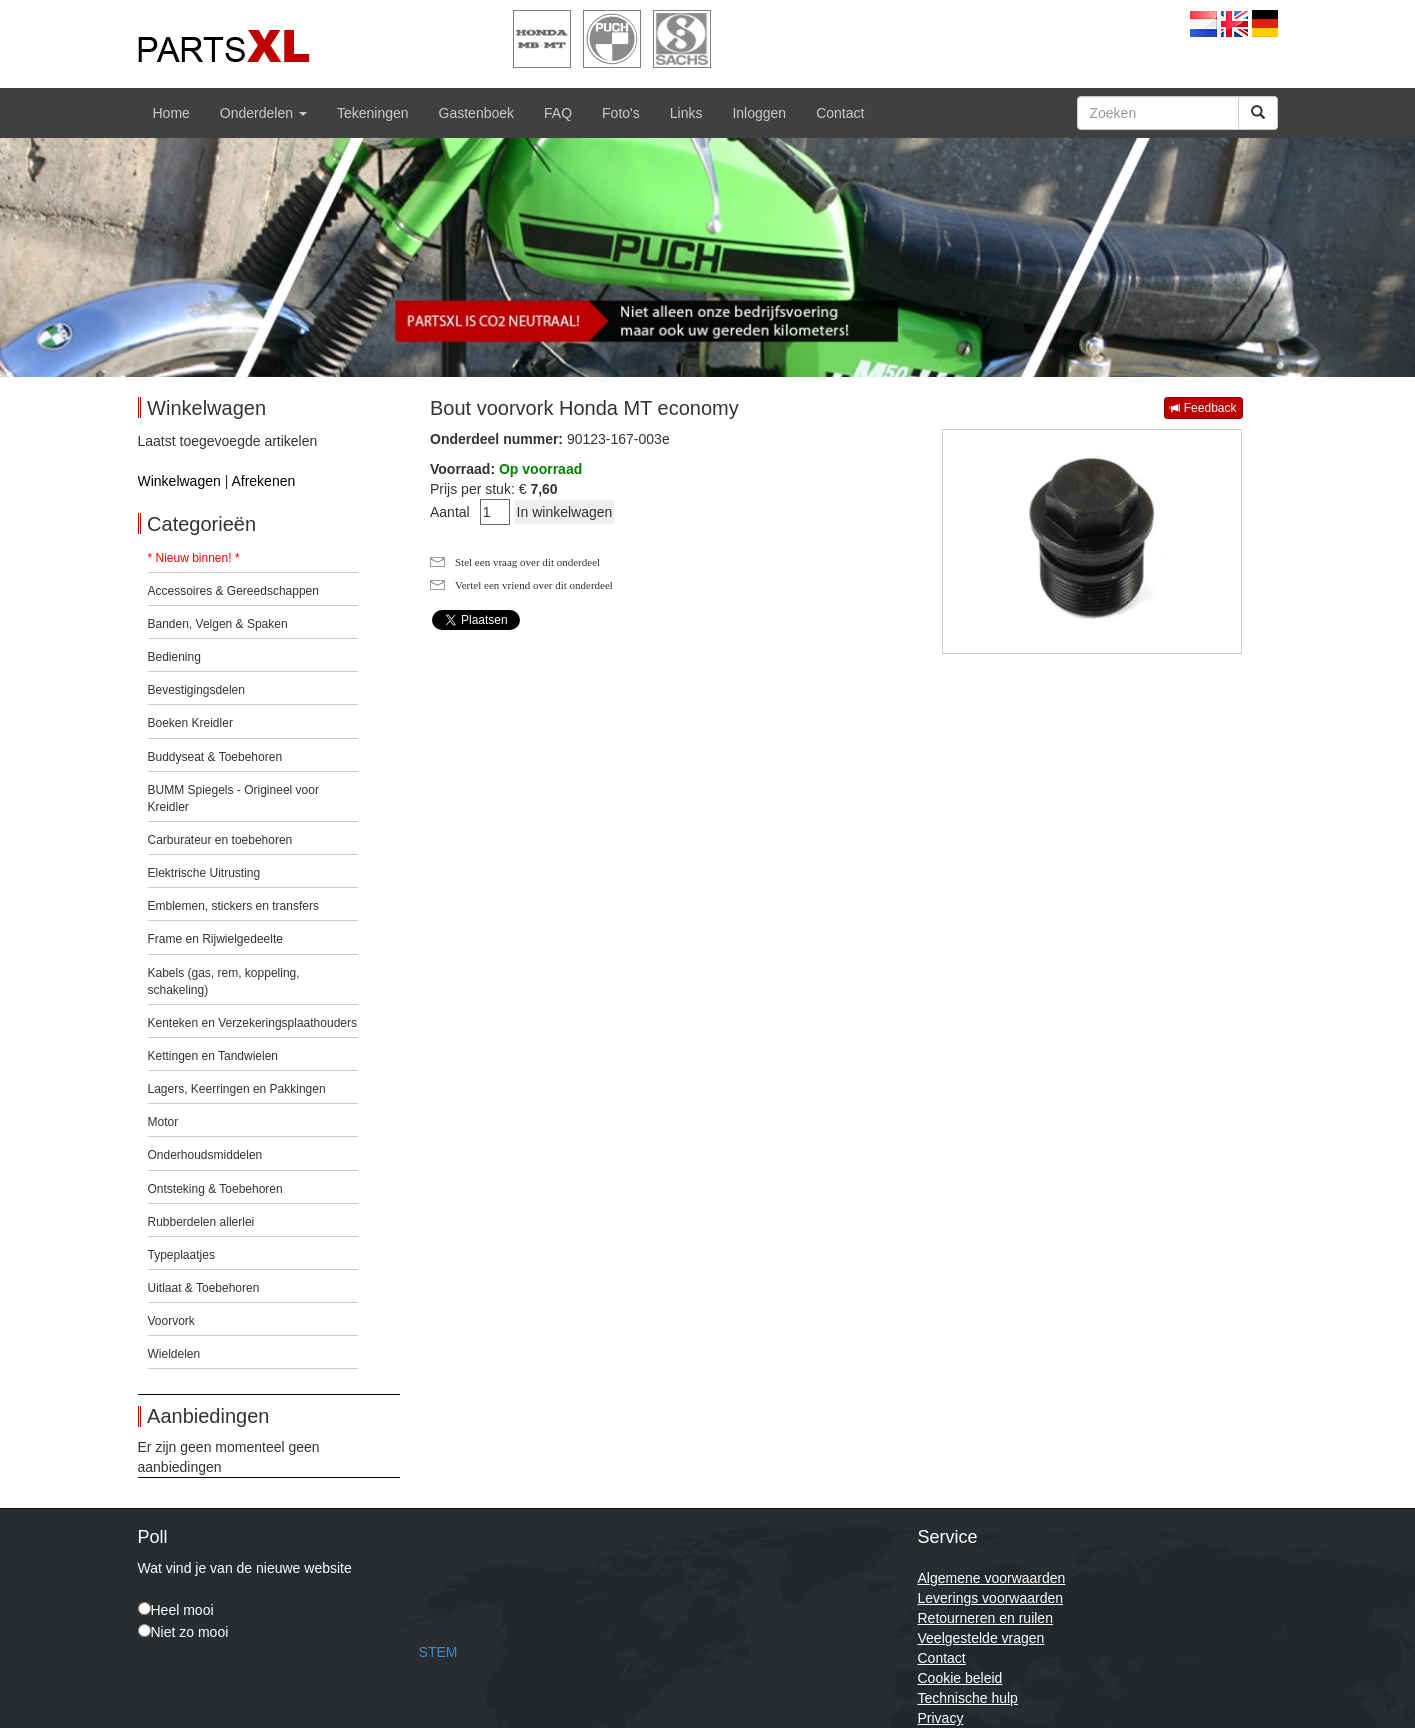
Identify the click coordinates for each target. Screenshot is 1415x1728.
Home (171, 113)
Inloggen (759, 113)
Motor (163, 1122)
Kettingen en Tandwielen (213, 1056)
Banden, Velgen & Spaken (218, 624)
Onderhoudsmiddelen (205, 1155)
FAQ (558, 113)
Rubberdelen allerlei (201, 1222)
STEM (438, 1652)
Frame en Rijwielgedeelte (215, 939)
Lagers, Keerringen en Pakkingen (237, 1089)
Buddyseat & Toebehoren (215, 757)
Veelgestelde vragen (981, 1638)
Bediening (174, 657)
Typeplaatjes (181, 1255)
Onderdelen (263, 113)
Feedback (1203, 408)
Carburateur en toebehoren (220, 840)
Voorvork (171, 1321)
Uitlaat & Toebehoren (204, 1288)
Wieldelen (174, 1354)
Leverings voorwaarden (991, 1598)
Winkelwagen (179, 481)
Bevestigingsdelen (196, 690)
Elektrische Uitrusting (204, 873)
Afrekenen (263, 481)
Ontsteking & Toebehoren (215, 1189)
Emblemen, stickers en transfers (233, 906)
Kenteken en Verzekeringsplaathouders (252, 1023)
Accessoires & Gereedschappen (233, 591)
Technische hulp (968, 1698)
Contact (840, 113)
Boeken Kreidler (190, 723)
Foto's (621, 113)
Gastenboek (477, 113)
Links (686, 113)
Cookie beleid (960, 1678)
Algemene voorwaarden (992, 1578)
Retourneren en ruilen (985, 1618)
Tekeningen (373, 113)
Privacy (941, 1718)
